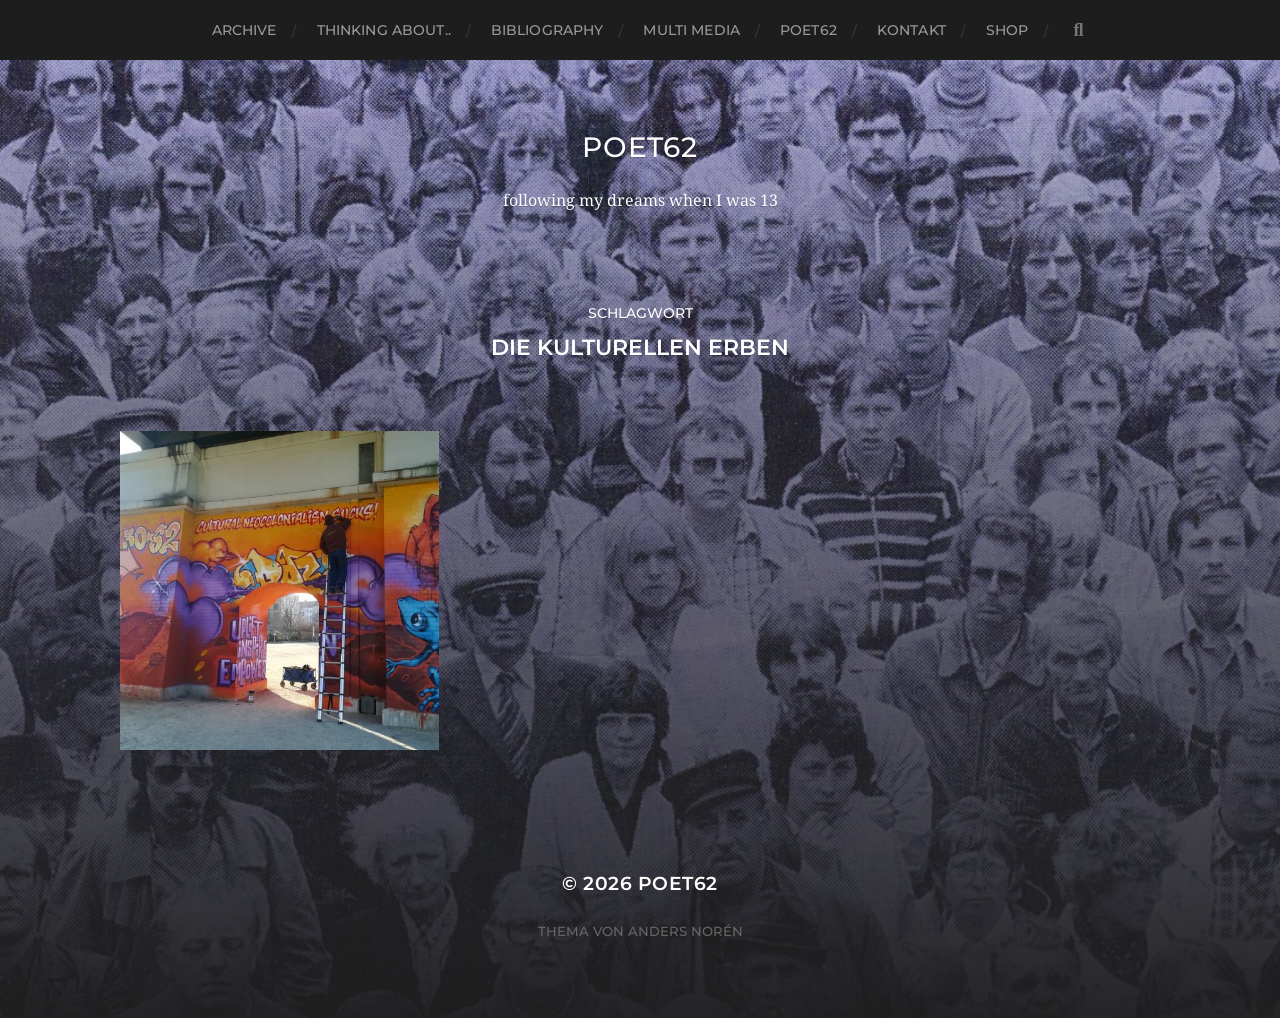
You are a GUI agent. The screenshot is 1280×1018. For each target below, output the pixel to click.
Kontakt (911, 30)
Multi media (691, 30)
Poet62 (808, 30)
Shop (1007, 30)
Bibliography (547, 30)
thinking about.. (384, 30)
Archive (244, 30)
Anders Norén (685, 931)
